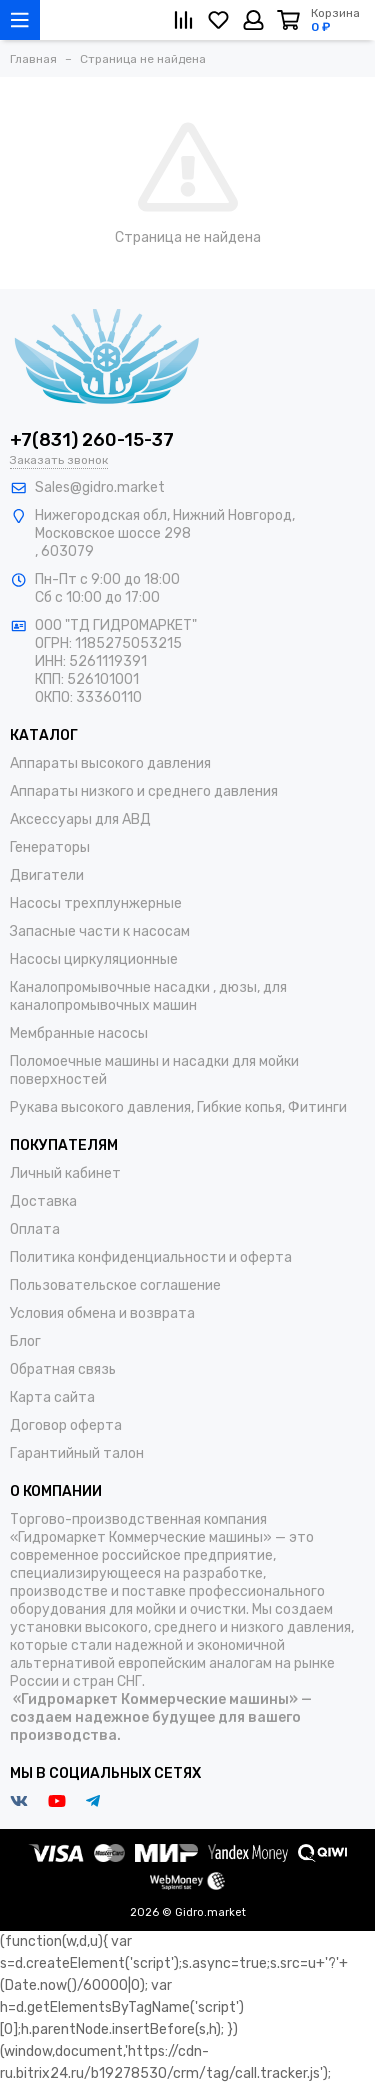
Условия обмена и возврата (102, 1313)
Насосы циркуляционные (94, 959)
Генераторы (50, 847)
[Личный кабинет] (253, 20)
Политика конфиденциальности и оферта (151, 1257)
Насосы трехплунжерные (96, 903)
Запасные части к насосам (100, 931)
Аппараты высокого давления (110, 763)
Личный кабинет (65, 1173)
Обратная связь (63, 1369)
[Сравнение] (183, 20)
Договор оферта (66, 1425)
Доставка (43, 1201)
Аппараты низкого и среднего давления (144, 791)
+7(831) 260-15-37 (92, 440)
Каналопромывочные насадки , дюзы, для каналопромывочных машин (148, 996)
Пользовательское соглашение (115, 1285)
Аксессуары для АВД (80, 819)
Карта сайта (52, 1397)
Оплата (35, 1229)
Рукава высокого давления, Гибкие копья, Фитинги (178, 1107)
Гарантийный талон (77, 1453)
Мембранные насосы (79, 1033)
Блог (25, 1341)
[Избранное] (218, 20)
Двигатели (47, 875)
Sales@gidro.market (100, 487)
